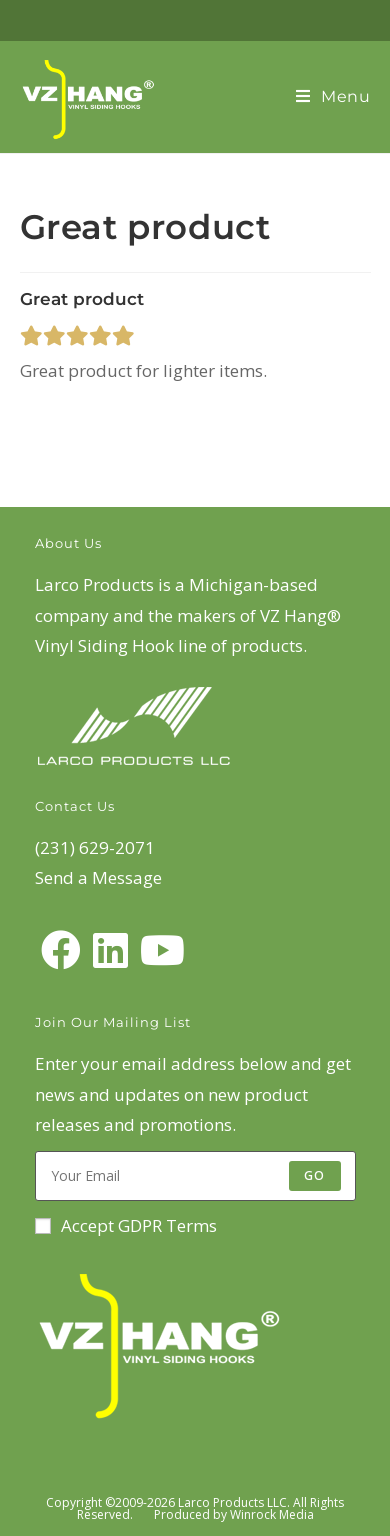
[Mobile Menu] (333, 97)
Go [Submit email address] (314, 1175)
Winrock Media (272, 1514)
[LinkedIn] (110, 950)
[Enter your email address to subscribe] (195, 1176)
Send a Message (98, 877)
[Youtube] (162, 950)
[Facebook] (61, 950)
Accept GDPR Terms (126, 1225)
